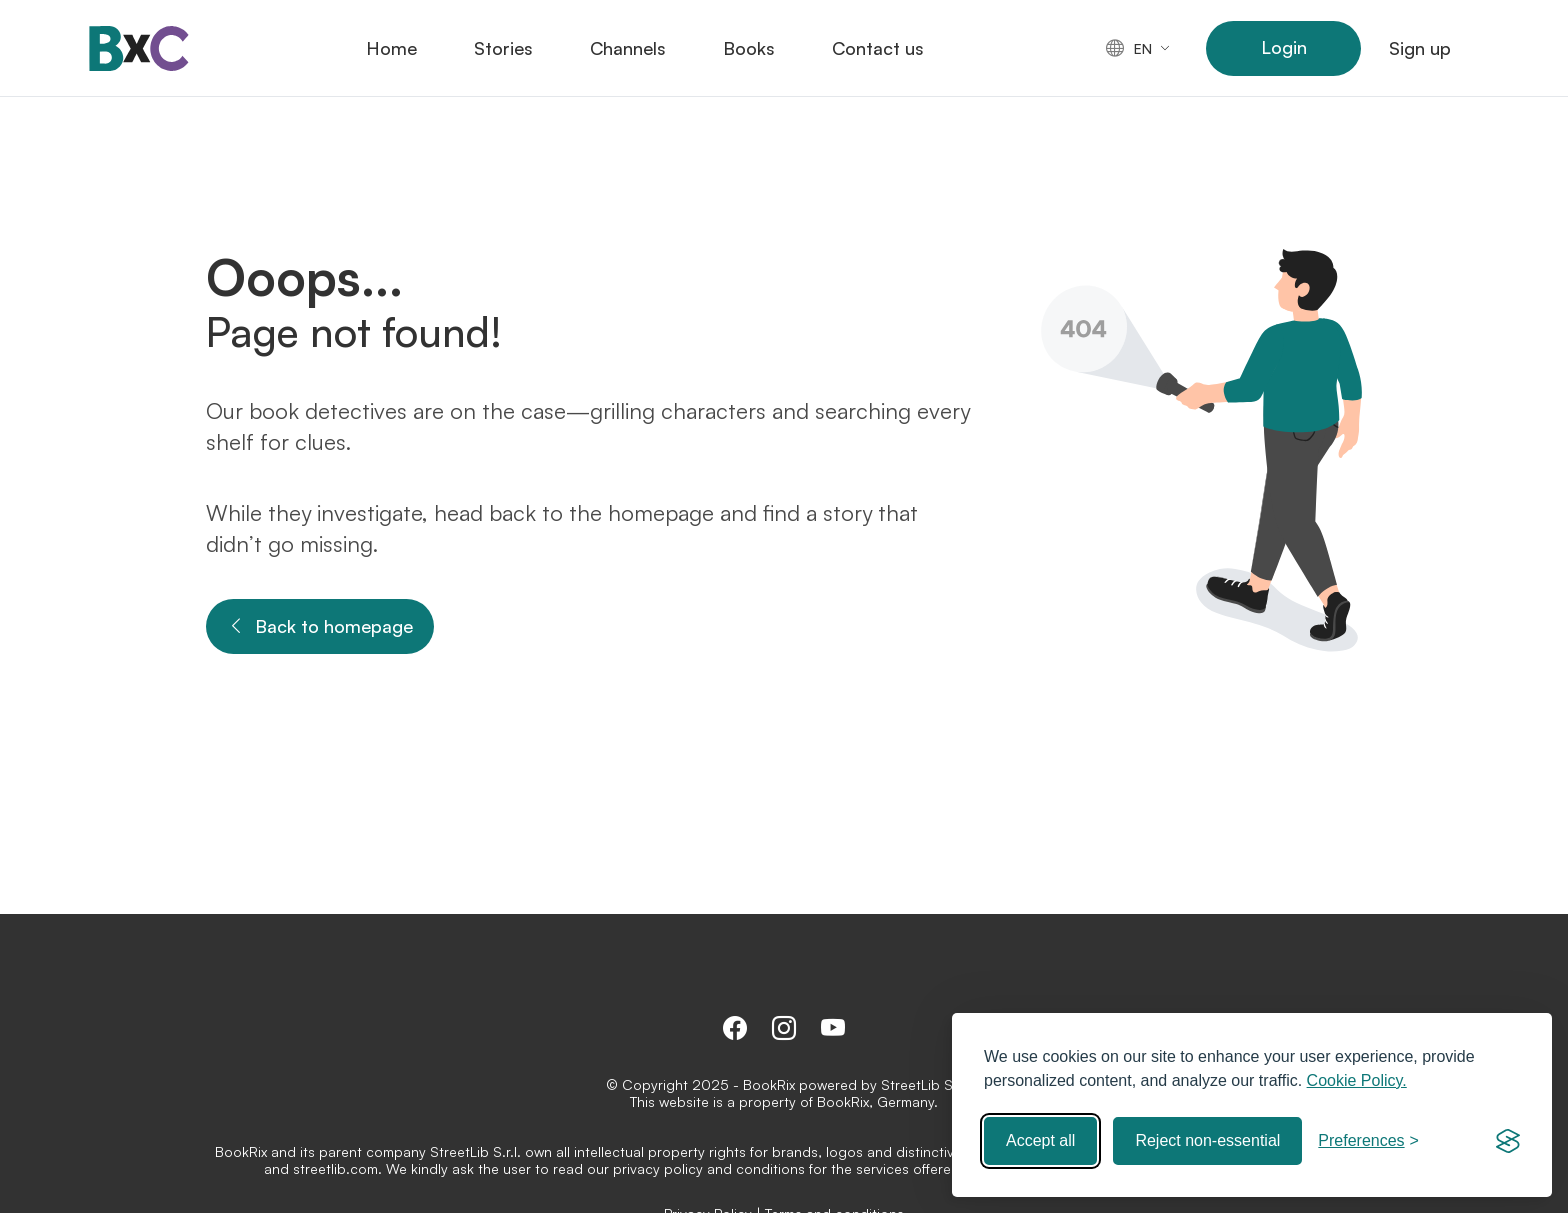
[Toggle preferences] (1368, 1141)
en (1129, 48)
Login (1284, 47)
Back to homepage (320, 626)
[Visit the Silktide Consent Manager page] (1508, 1141)
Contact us (878, 48)
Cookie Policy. (1357, 1080)
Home (391, 48)
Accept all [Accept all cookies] (1040, 1140)
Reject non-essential (1207, 1140)
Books (749, 48)
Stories (503, 48)
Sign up (1420, 48)
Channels (628, 48)
